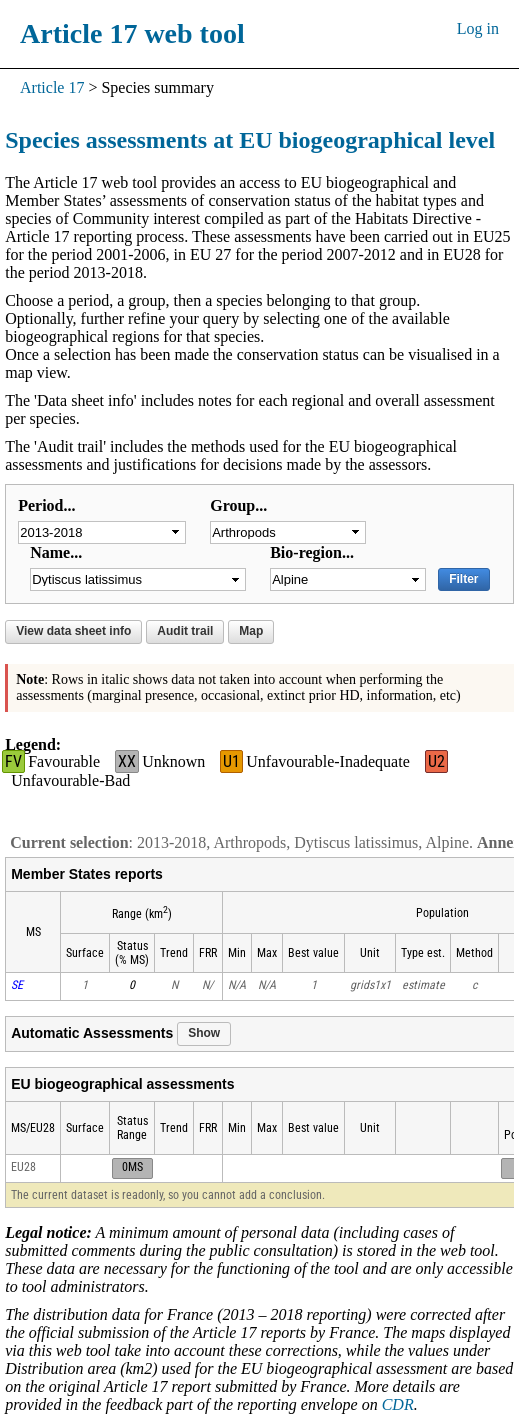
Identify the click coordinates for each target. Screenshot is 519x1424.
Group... (238, 505)
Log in (478, 28)
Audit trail (185, 631)
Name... (56, 552)
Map (251, 631)
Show (204, 1033)
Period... (46, 505)
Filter (463, 579)
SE (17, 985)
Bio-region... (312, 552)
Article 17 (52, 87)
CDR (398, 1404)
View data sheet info (73, 631)
